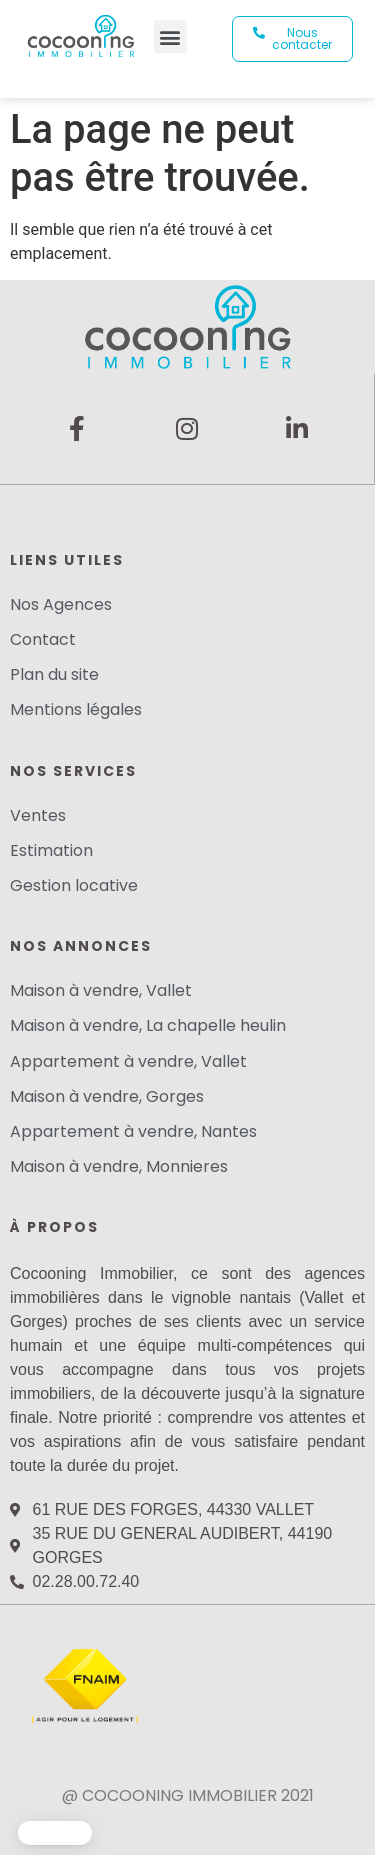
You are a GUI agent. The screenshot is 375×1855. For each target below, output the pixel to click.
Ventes (38, 815)
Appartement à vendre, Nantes (133, 1131)
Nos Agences (61, 604)
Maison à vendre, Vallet (101, 990)
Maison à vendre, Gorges (107, 1096)
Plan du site (54, 674)
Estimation (51, 850)
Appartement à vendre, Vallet (128, 1061)
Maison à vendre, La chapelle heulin (148, 1025)
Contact (43, 639)
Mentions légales (76, 709)
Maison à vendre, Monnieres (119, 1166)
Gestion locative (74, 885)
